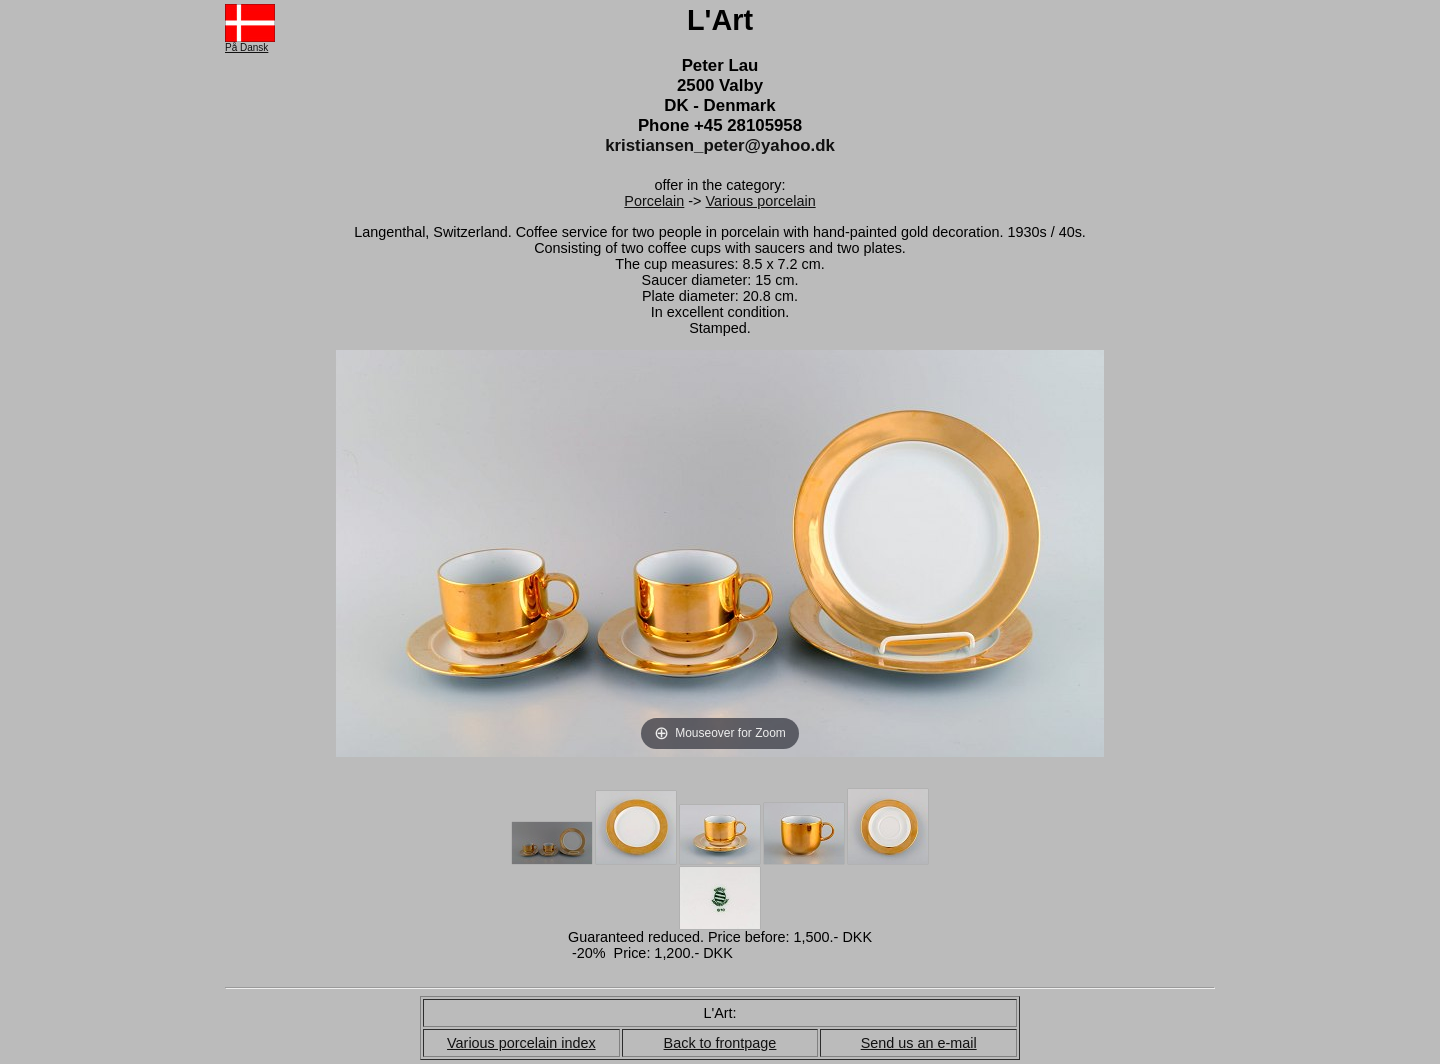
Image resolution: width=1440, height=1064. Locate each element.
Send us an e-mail (919, 1043)
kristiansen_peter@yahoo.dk (720, 145)
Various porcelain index (521, 1043)
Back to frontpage (720, 1043)
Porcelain (654, 201)
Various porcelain (761, 201)
